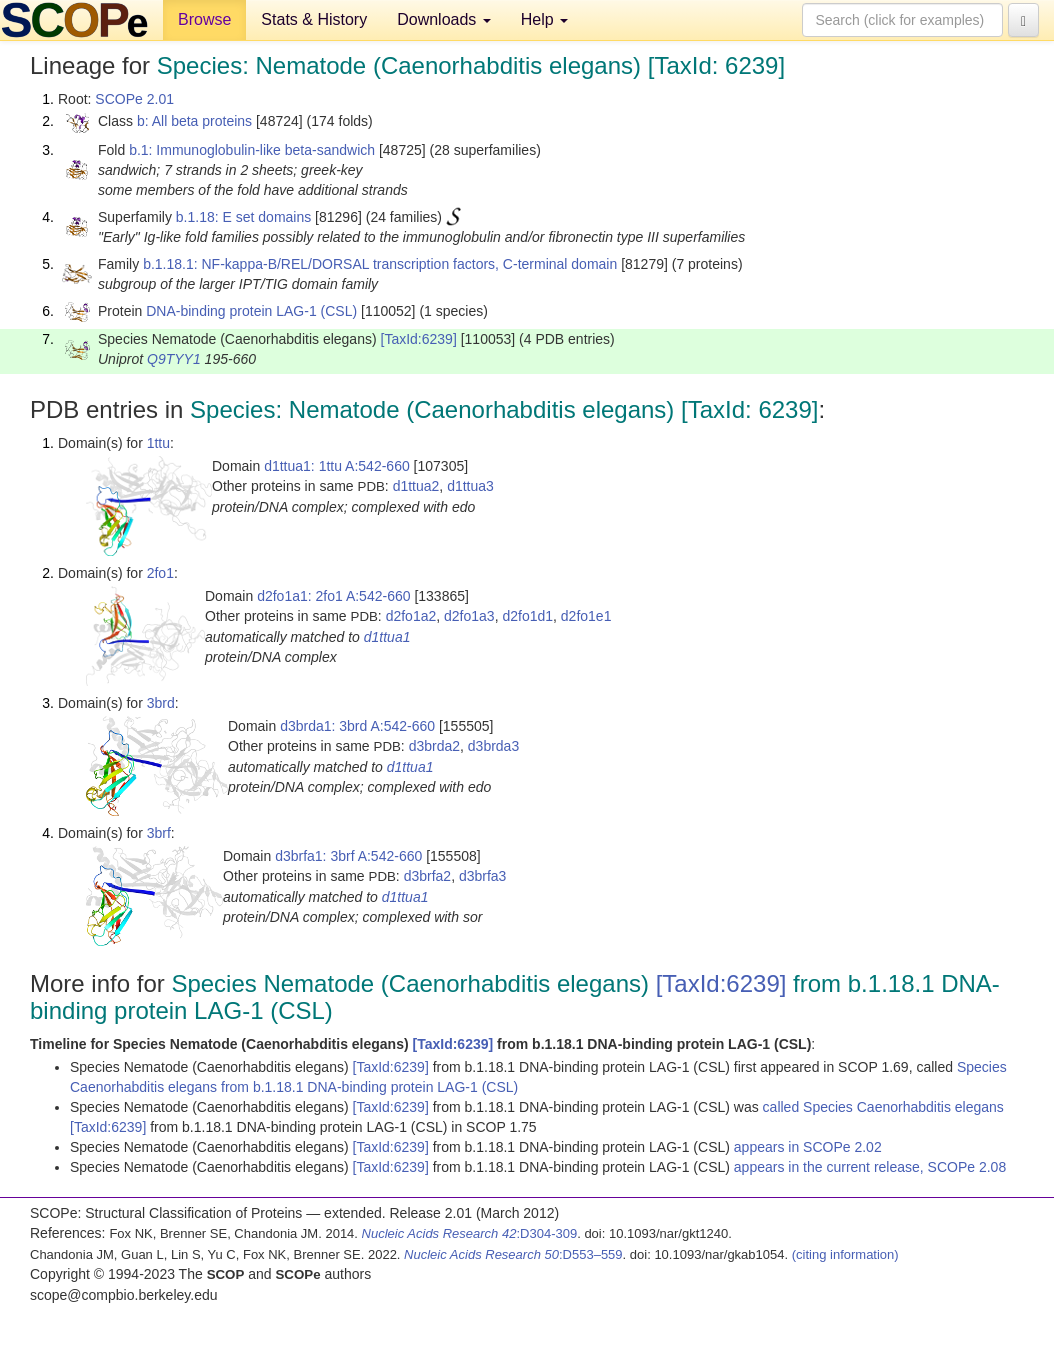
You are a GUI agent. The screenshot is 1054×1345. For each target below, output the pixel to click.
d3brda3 (493, 746)
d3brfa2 (427, 876)
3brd (161, 703)
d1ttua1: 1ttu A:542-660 (337, 466)
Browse (204, 19)
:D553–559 (513, 1254)
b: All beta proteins (194, 121)
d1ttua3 (470, 486)
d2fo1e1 (586, 616)
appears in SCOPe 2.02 (808, 1147)
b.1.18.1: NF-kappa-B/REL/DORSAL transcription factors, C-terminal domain (380, 264)
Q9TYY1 (174, 359)
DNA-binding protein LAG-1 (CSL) (251, 311)
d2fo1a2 (411, 616)
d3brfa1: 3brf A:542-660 (348, 856)
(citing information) (845, 1254)
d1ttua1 (387, 637)
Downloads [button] (444, 19)
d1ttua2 (416, 486)
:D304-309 (470, 1233)
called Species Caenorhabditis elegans (883, 1107)
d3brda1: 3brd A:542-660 (357, 726)
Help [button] (544, 19)
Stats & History (314, 19)
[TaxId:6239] (419, 339)
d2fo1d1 (527, 616)
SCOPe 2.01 (134, 99)
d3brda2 (434, 746)
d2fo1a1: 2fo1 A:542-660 (333, 596)
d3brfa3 (482, 876)
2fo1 (160, 573)
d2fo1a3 (469, 616)
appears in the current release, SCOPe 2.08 (870, 1167)
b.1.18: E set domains (243, 217)
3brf (159, 833)
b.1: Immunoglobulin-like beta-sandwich (252, 150)
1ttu (158, 443)
